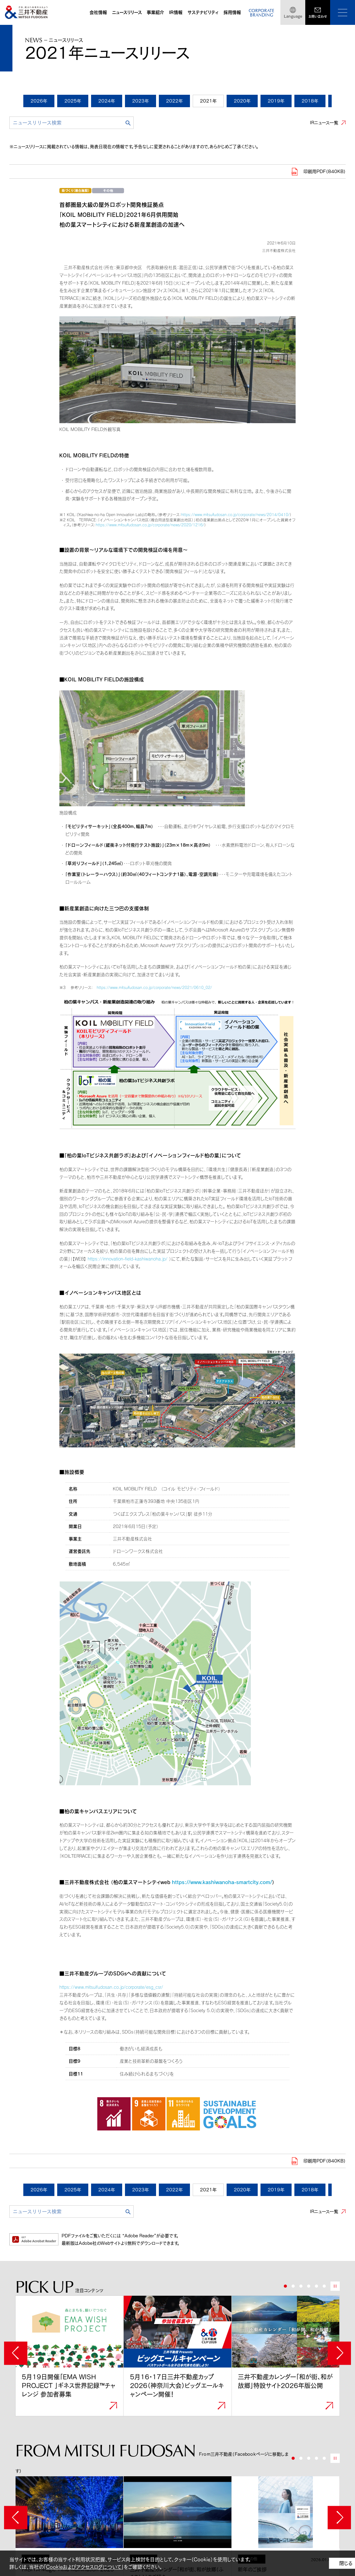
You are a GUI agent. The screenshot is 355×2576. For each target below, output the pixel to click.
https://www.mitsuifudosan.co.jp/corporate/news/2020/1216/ (150, 525)
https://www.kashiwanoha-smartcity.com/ (222, 1882)
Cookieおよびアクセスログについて (83, 2567)
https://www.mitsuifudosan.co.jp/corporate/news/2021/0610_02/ (154, 987)
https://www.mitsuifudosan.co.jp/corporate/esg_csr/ (111, 1987)
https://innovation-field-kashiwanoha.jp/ (128, 1258)
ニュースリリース (127, 12)
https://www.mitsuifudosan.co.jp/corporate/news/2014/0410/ (235, 514)
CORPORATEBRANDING (261, 13)
